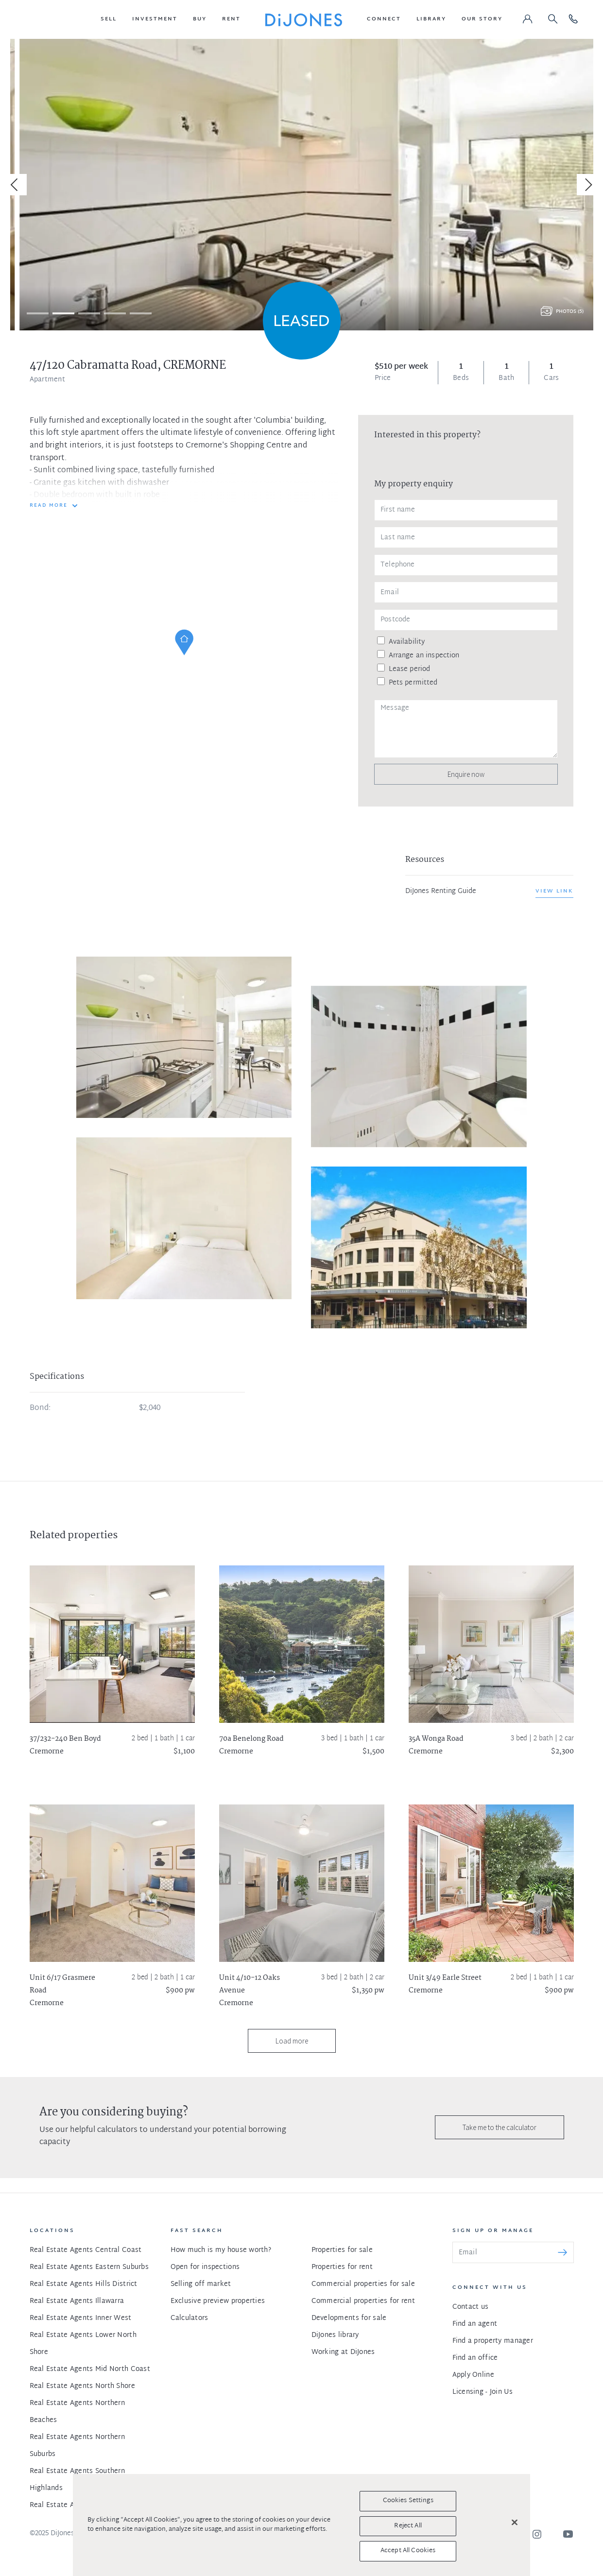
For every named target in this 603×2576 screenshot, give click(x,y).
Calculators (189, 2318)
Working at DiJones (343, 2352)
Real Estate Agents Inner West (81, 2318)
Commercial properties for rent (363, 2301)
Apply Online (473, 2375)
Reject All (407, 2526)
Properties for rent (342, 2267)
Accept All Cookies (407, 2551)
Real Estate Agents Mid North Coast (90, 2369)
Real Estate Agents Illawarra (77, 2301)
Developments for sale (349, 2318)
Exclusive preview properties (218, 2301)
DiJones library (335, 2335)
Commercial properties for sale (363, 2284)
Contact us (470, 2307)
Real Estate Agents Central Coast (86, 2250)
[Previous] (16, 184)
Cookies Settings (408, 2501)
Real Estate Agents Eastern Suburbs (89, 2267)
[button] (108, 19)
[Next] (587, 184)
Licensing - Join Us (482, 2392)
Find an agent (475, 2324)
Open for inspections (205, 2267)
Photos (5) (570, 311)
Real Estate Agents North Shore (82, 2386)
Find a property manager (492, 2341)
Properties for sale (342, 2250)
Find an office (475, 2358)
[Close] (514, 2522)
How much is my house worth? (221, 2250)
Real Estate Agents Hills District (84, 2284)
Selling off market (201, 2284)
